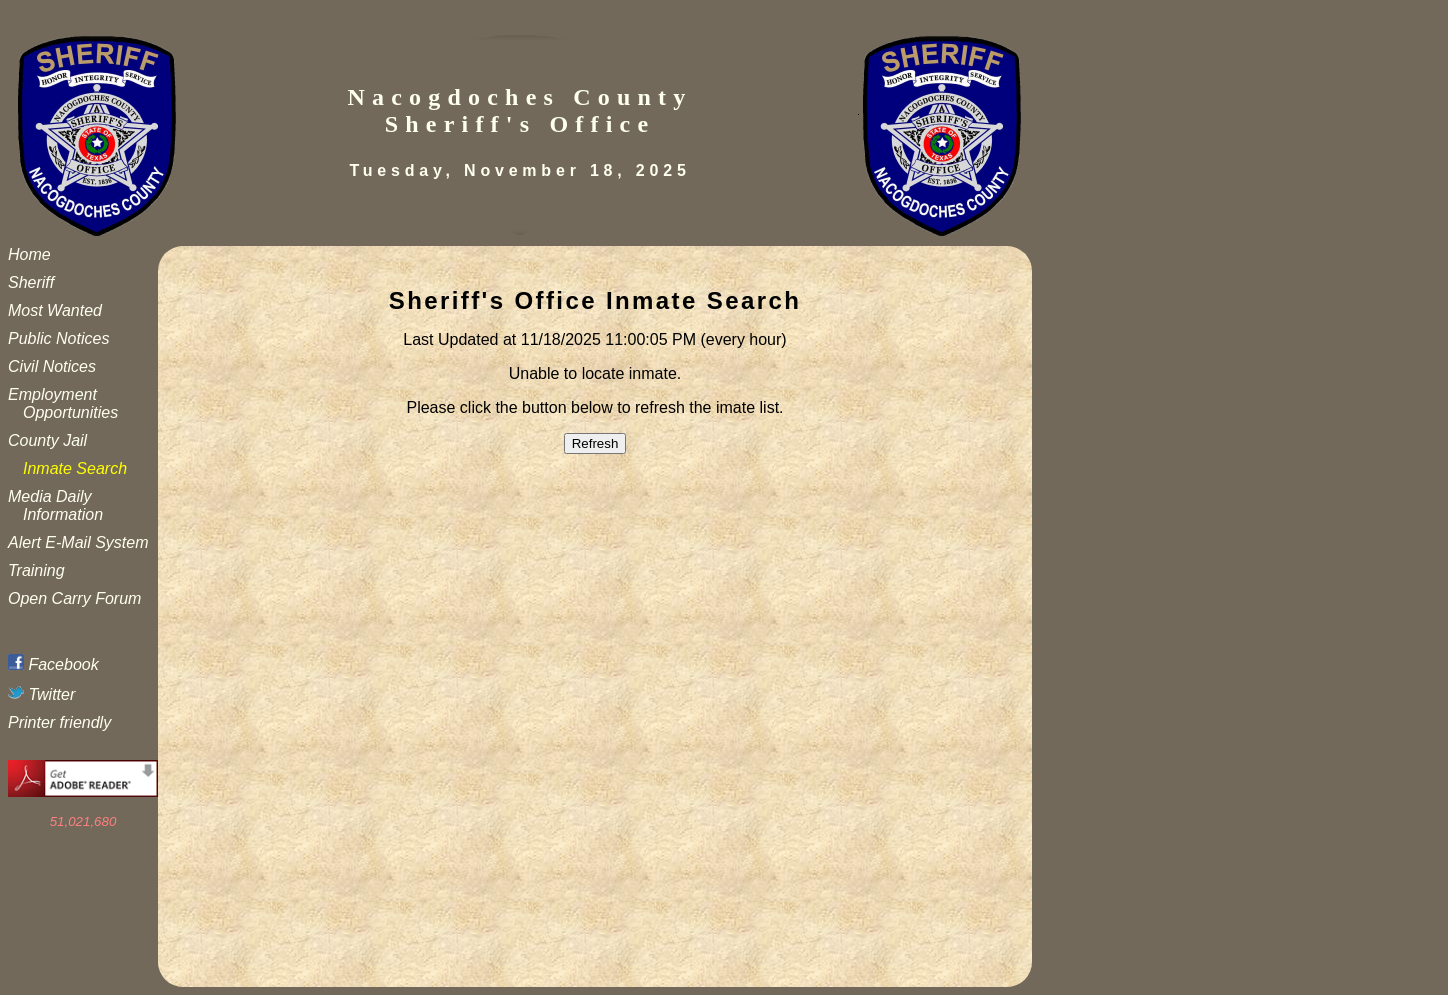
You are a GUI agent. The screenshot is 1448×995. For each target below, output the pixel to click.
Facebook (53, 664)
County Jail (47, 440)
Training (36, 570)
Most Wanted (55, 310)
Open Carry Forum (74, 598)
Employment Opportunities (63, 403)
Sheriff (31, 282)
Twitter (41, 694)
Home (29, 254)
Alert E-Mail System (78, 542)
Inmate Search (75, 468)
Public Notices (58, 338)
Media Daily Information (55, 505)
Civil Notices (52, 366)
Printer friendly (59, 722)
